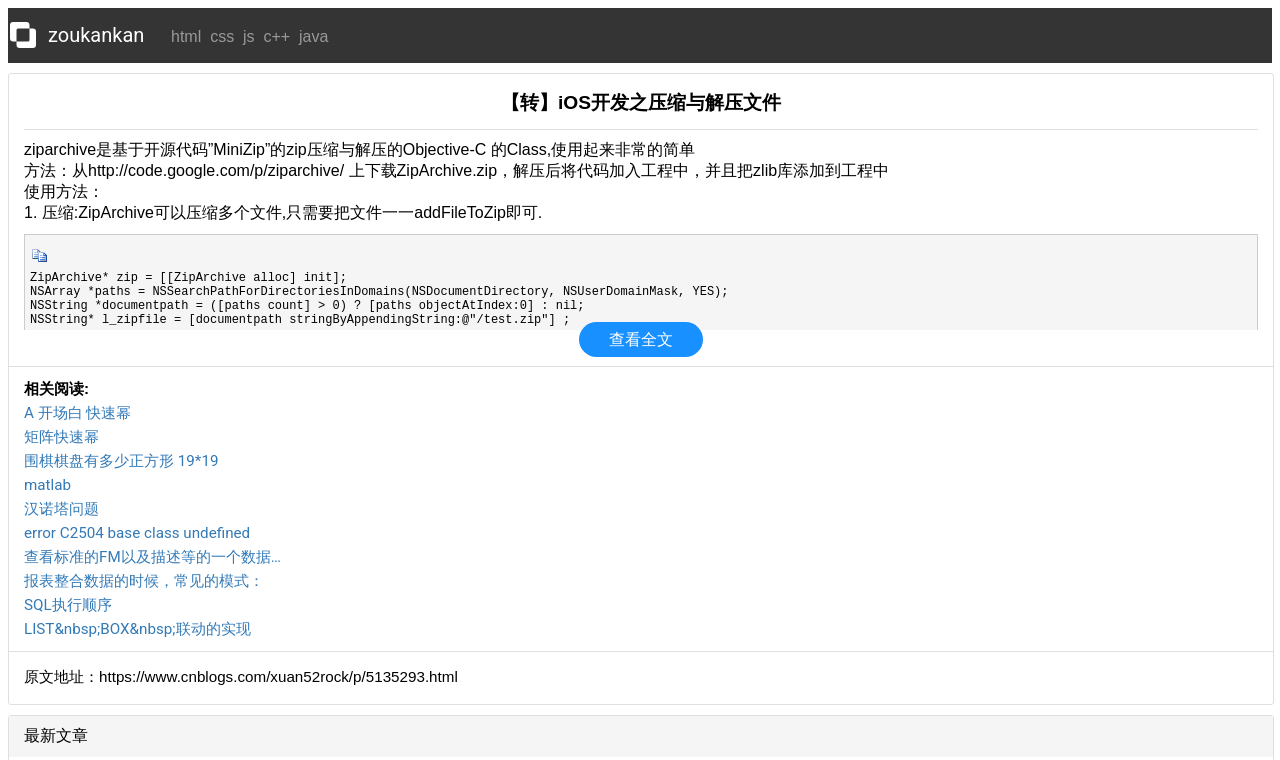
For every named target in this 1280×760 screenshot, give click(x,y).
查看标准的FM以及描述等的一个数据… (152, 557)
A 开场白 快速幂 (77, 413)
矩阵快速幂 (61, 437)
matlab (47, 485)
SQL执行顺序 (68, 605)
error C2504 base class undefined (137, 533)
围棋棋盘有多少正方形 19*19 (121, 461)
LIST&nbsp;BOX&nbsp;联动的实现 (137, 629)
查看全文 (641, 339)
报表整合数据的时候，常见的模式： (144, 581)
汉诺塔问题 (61, 509)
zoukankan (96, 35)
